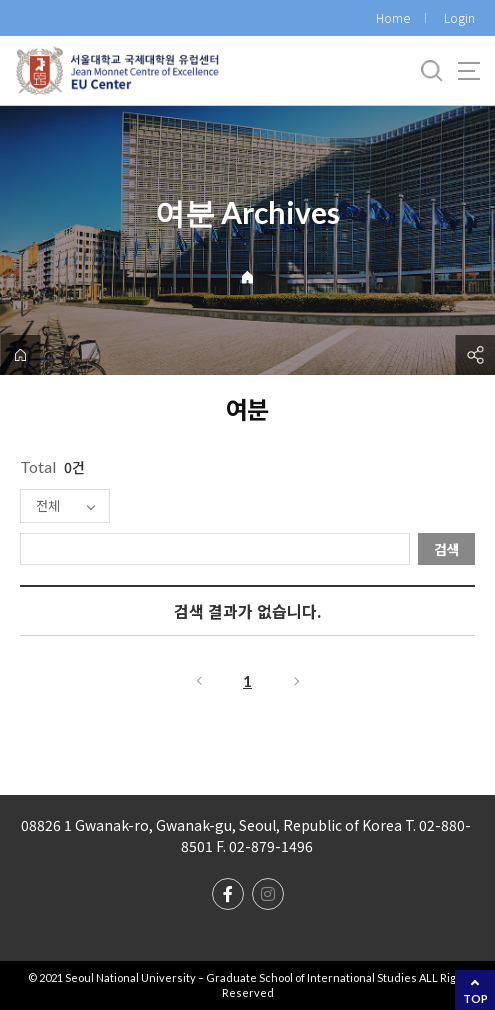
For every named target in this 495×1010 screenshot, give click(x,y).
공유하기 (475, 355)
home (20, 355)
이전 (198, 681)
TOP (475, 998)
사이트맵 (469, 71)
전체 (48, 505)
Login (459, 17)
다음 (298, 681)
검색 (447, 549)
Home (393, 17)
